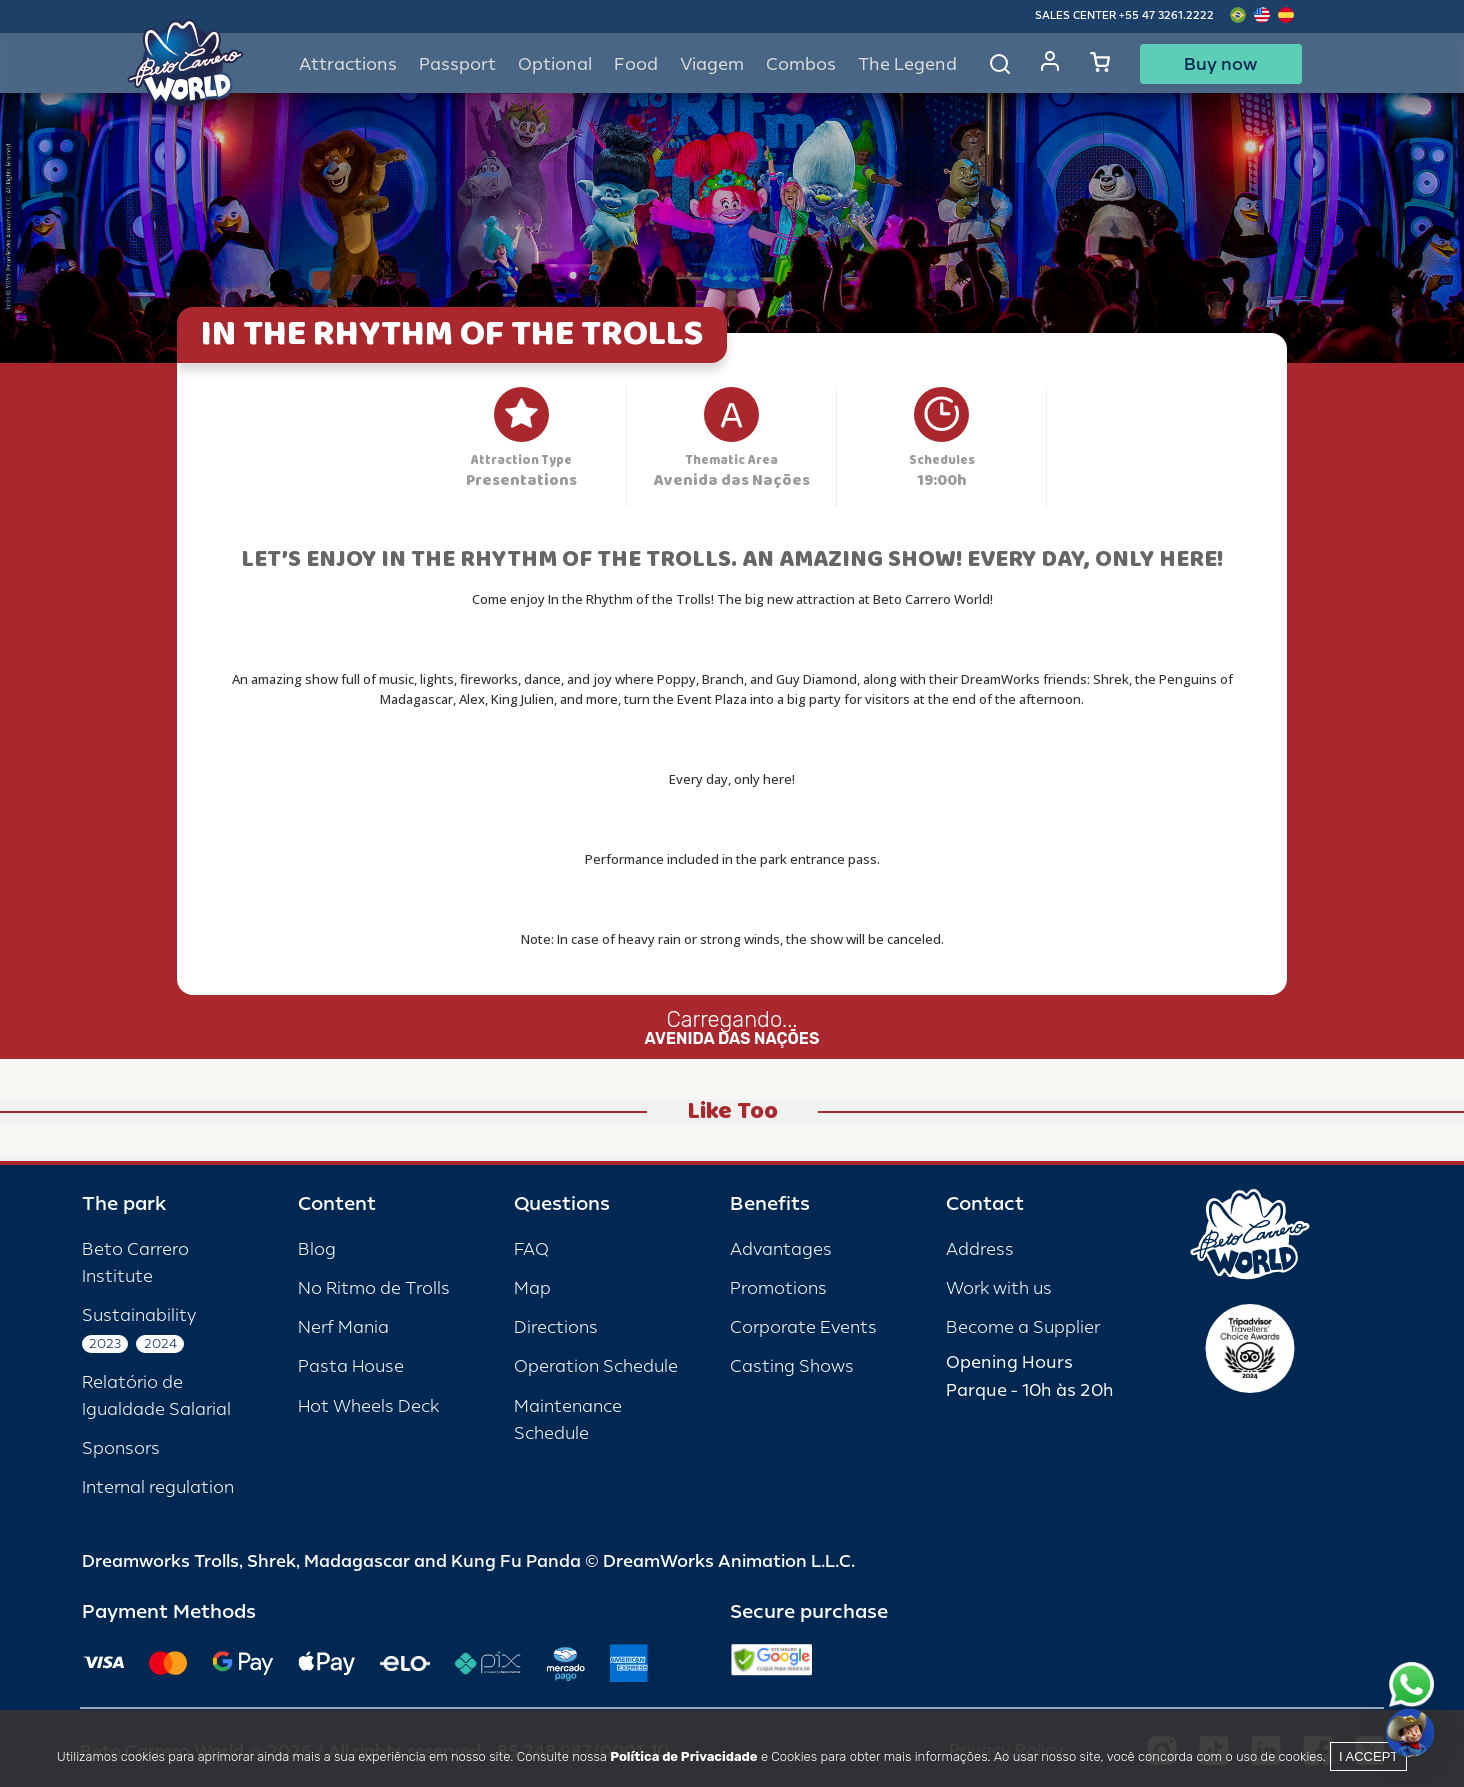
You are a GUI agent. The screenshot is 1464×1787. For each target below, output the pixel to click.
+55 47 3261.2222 (1166, 15)
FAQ (531, 1249)
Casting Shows (792, 1366)
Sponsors (121, 1448)
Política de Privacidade (683, 1756)
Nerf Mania (343, 1327)
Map (532, 1288)
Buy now (1220, 64)
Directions (556, 1327)
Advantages (781, 1249)
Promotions (778, 1288)
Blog (317, 1249)
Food (636, 64)
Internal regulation (158, 1487)
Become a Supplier (1023, 1327)
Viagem (712, 64)
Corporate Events (803, 1327)
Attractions (348, 64)
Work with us (999, 1288)
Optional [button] (555, 64)
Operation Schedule (596, 1366)
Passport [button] (457, 64)
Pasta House (351, 1366)
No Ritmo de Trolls (374, 1288)
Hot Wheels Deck (368, 1406)
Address (980, 1249)
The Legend (907, 64)
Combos (801, 64)
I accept (1368, 1756)
